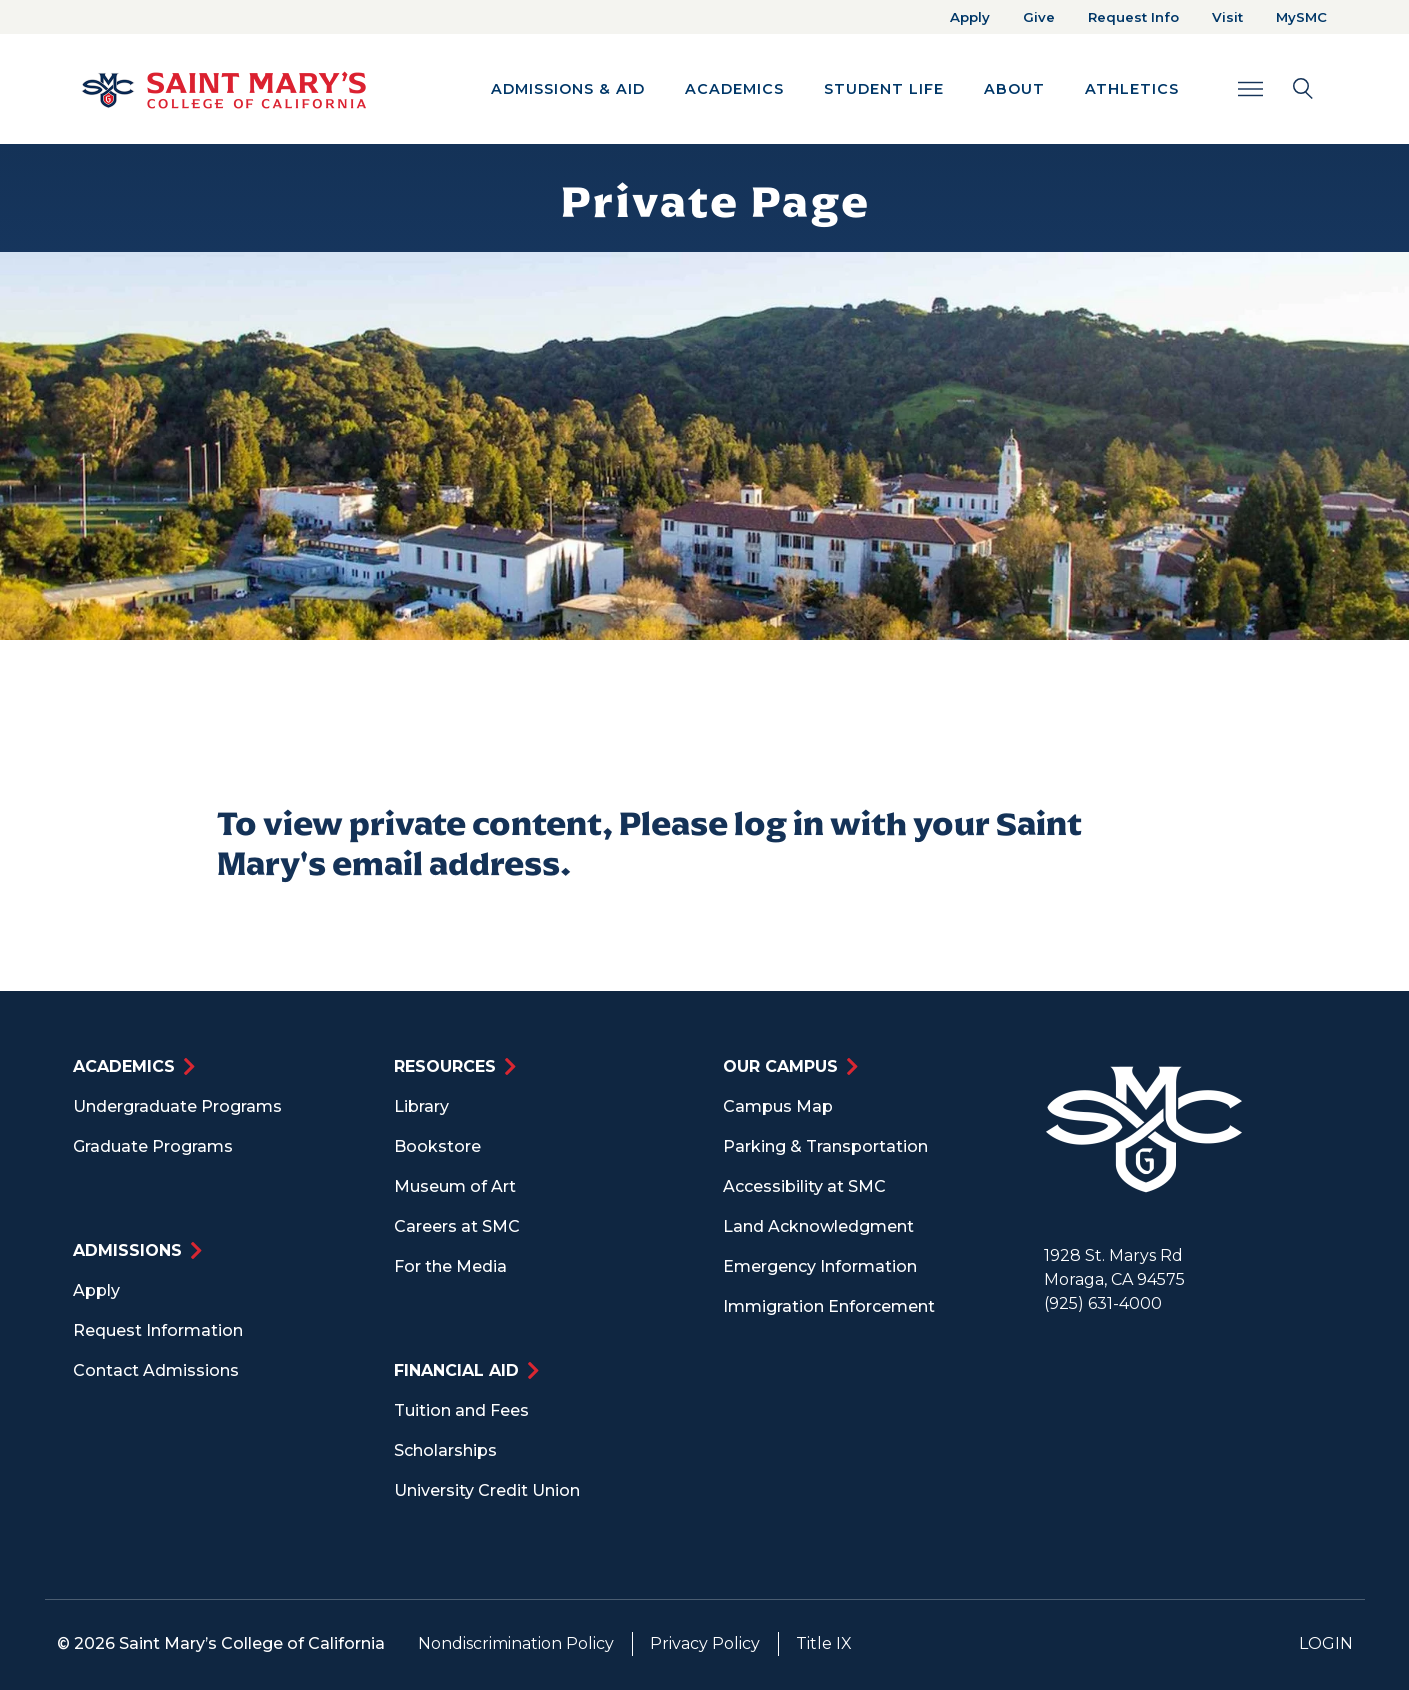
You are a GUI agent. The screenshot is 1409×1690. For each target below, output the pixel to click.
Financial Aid (456, 1370)
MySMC (1301, 17)
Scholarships (445, 1450)
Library (421, 1106)
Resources (445, 1066)
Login (1326, 1643)
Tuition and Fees (461, 1410)
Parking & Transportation (825, 1146)
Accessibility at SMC (804, 1186)
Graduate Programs (153, 1146)
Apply (970, 17)
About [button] (1014, 89)
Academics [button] (734, 89)
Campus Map (778, 1106)
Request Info (1133, 17)
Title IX (824, 1643)
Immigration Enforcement (829, 1306)
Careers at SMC (457, 1226)
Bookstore (437, 1146)
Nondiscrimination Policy (516, 1643)
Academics (124, 1066)
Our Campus (780, 1066)
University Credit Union (487, 1490)
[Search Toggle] (1275, 88)
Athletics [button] (1132, 89)
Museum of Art (455, 1186)
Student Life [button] (884, 89)
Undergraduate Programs (177, 1106)
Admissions (127, 1250)
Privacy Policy (705, 1643)
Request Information (158, 1330)
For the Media (450, 1266)
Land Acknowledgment (818, 1226)
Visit (1227, 17)
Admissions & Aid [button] (568, 89)
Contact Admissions (156, 1370)
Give (1039, 17)
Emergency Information (820, 1266)
